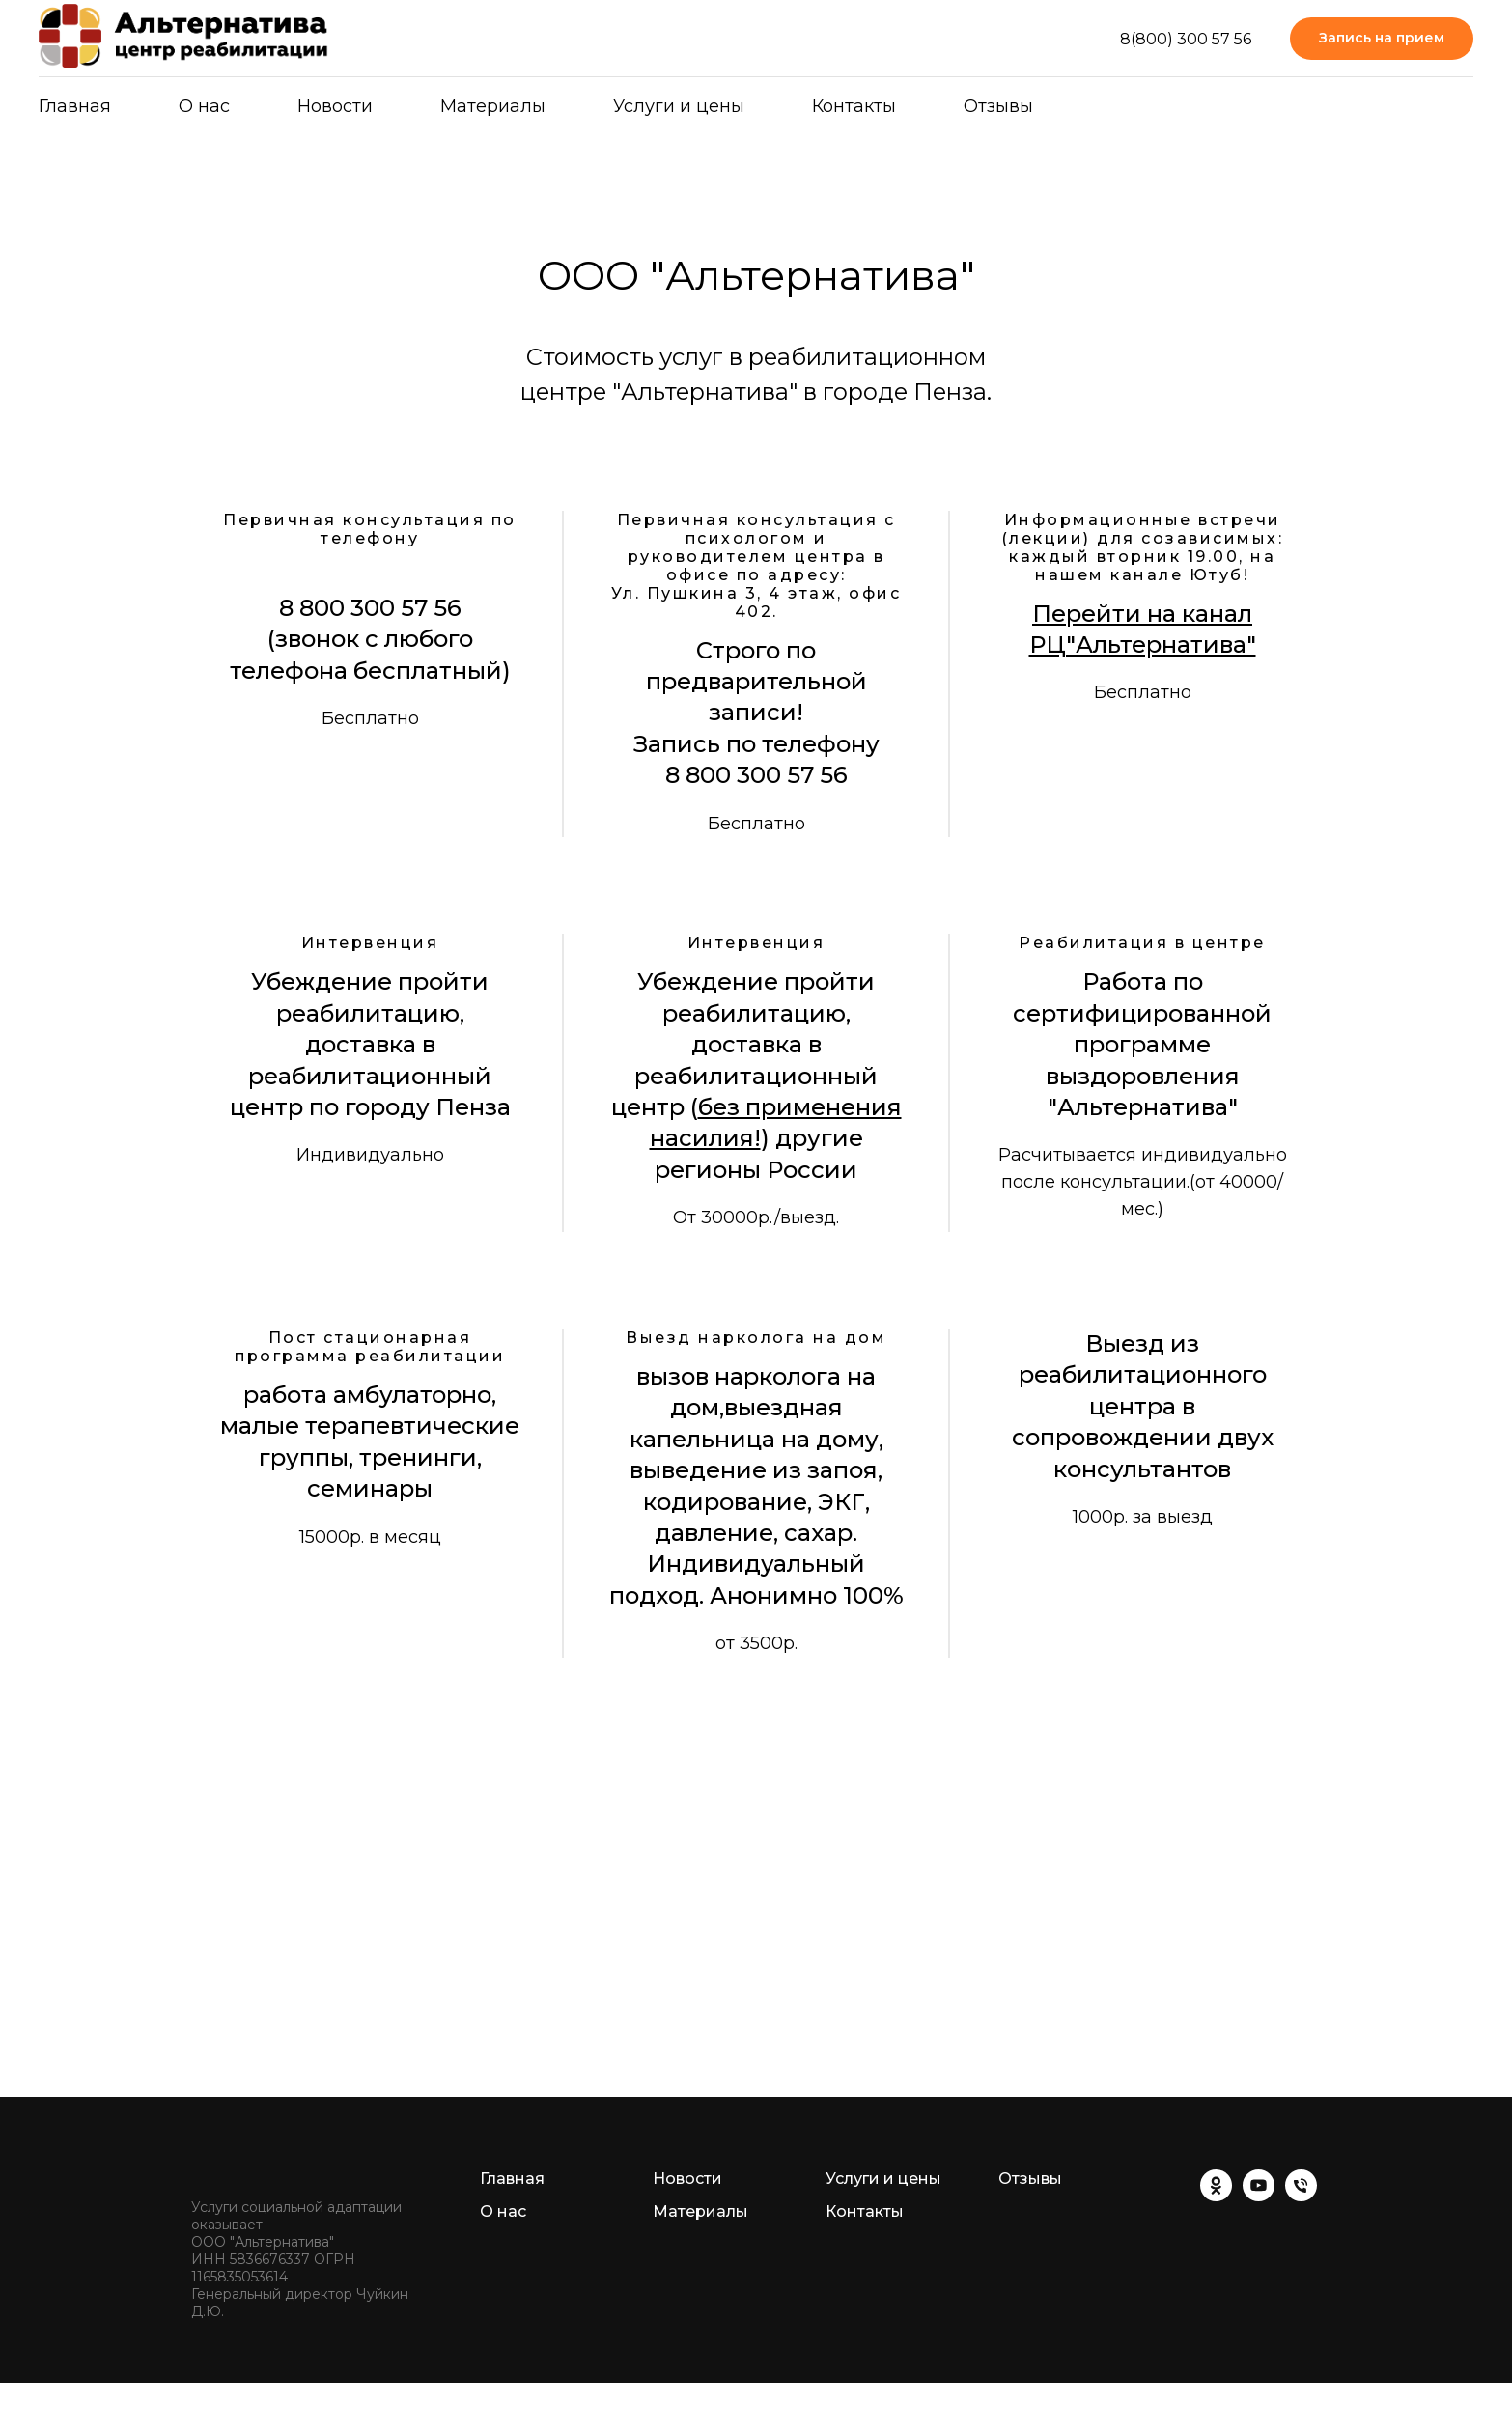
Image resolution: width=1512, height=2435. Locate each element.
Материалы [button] (493, 106)
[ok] (1216, 2196)
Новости (335, 106)
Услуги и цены (678, 106)
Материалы (700, 2211)
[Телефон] (1301, 2196)
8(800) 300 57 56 (1185, 39)
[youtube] (1258, 2196)
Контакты (854, 106)
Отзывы (998, 106)
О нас (204, 106)
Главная (75, 106)
